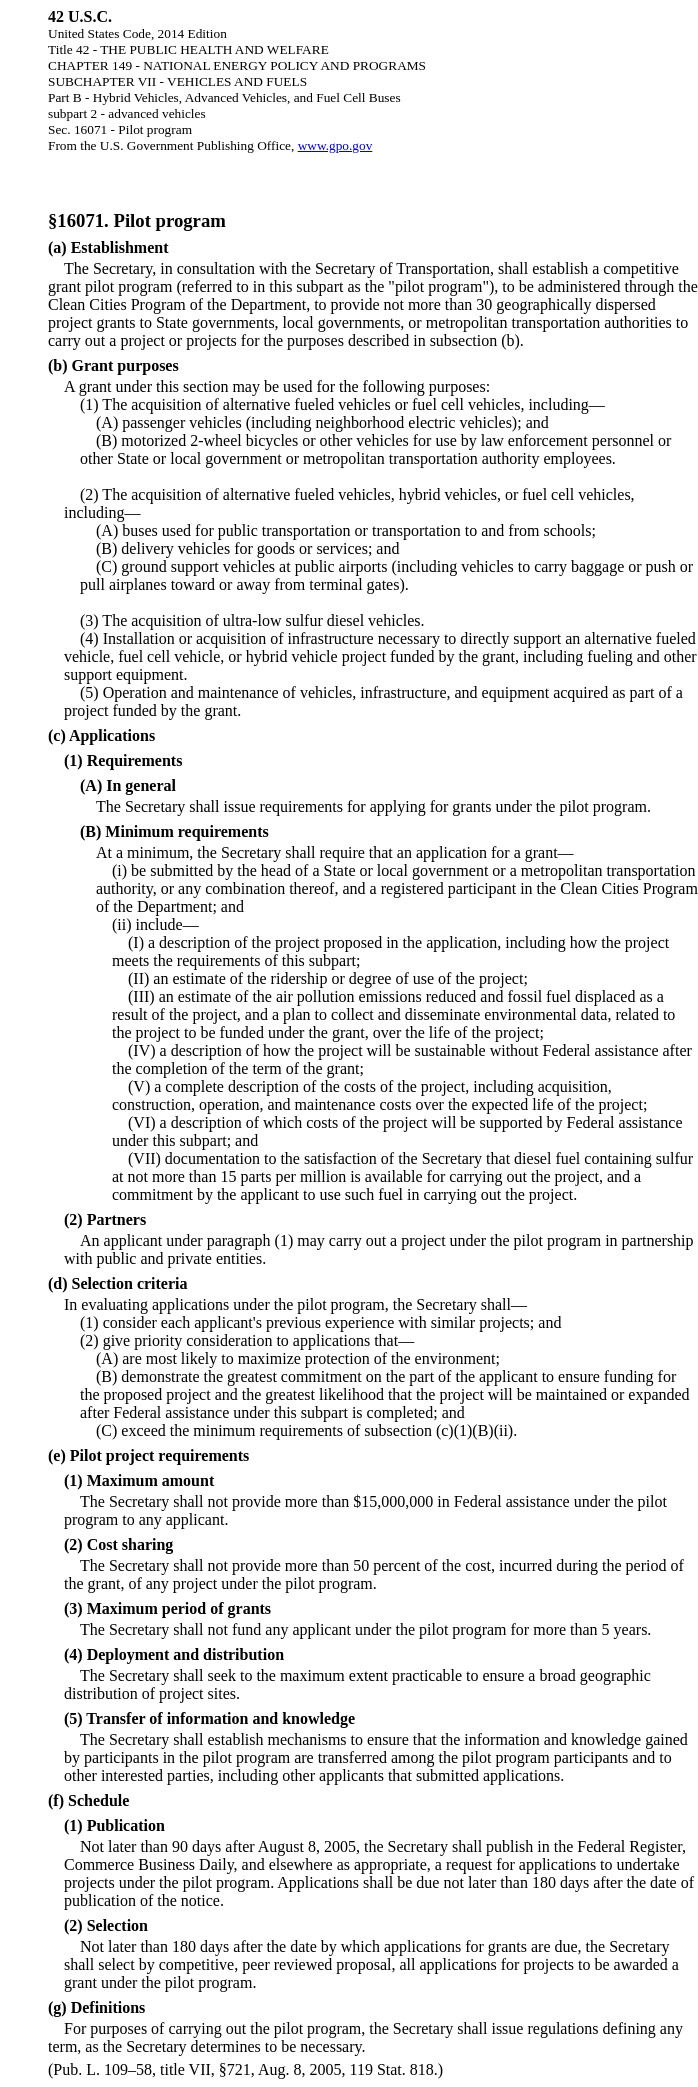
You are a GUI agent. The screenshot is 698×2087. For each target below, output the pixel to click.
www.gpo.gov (335, 145)
